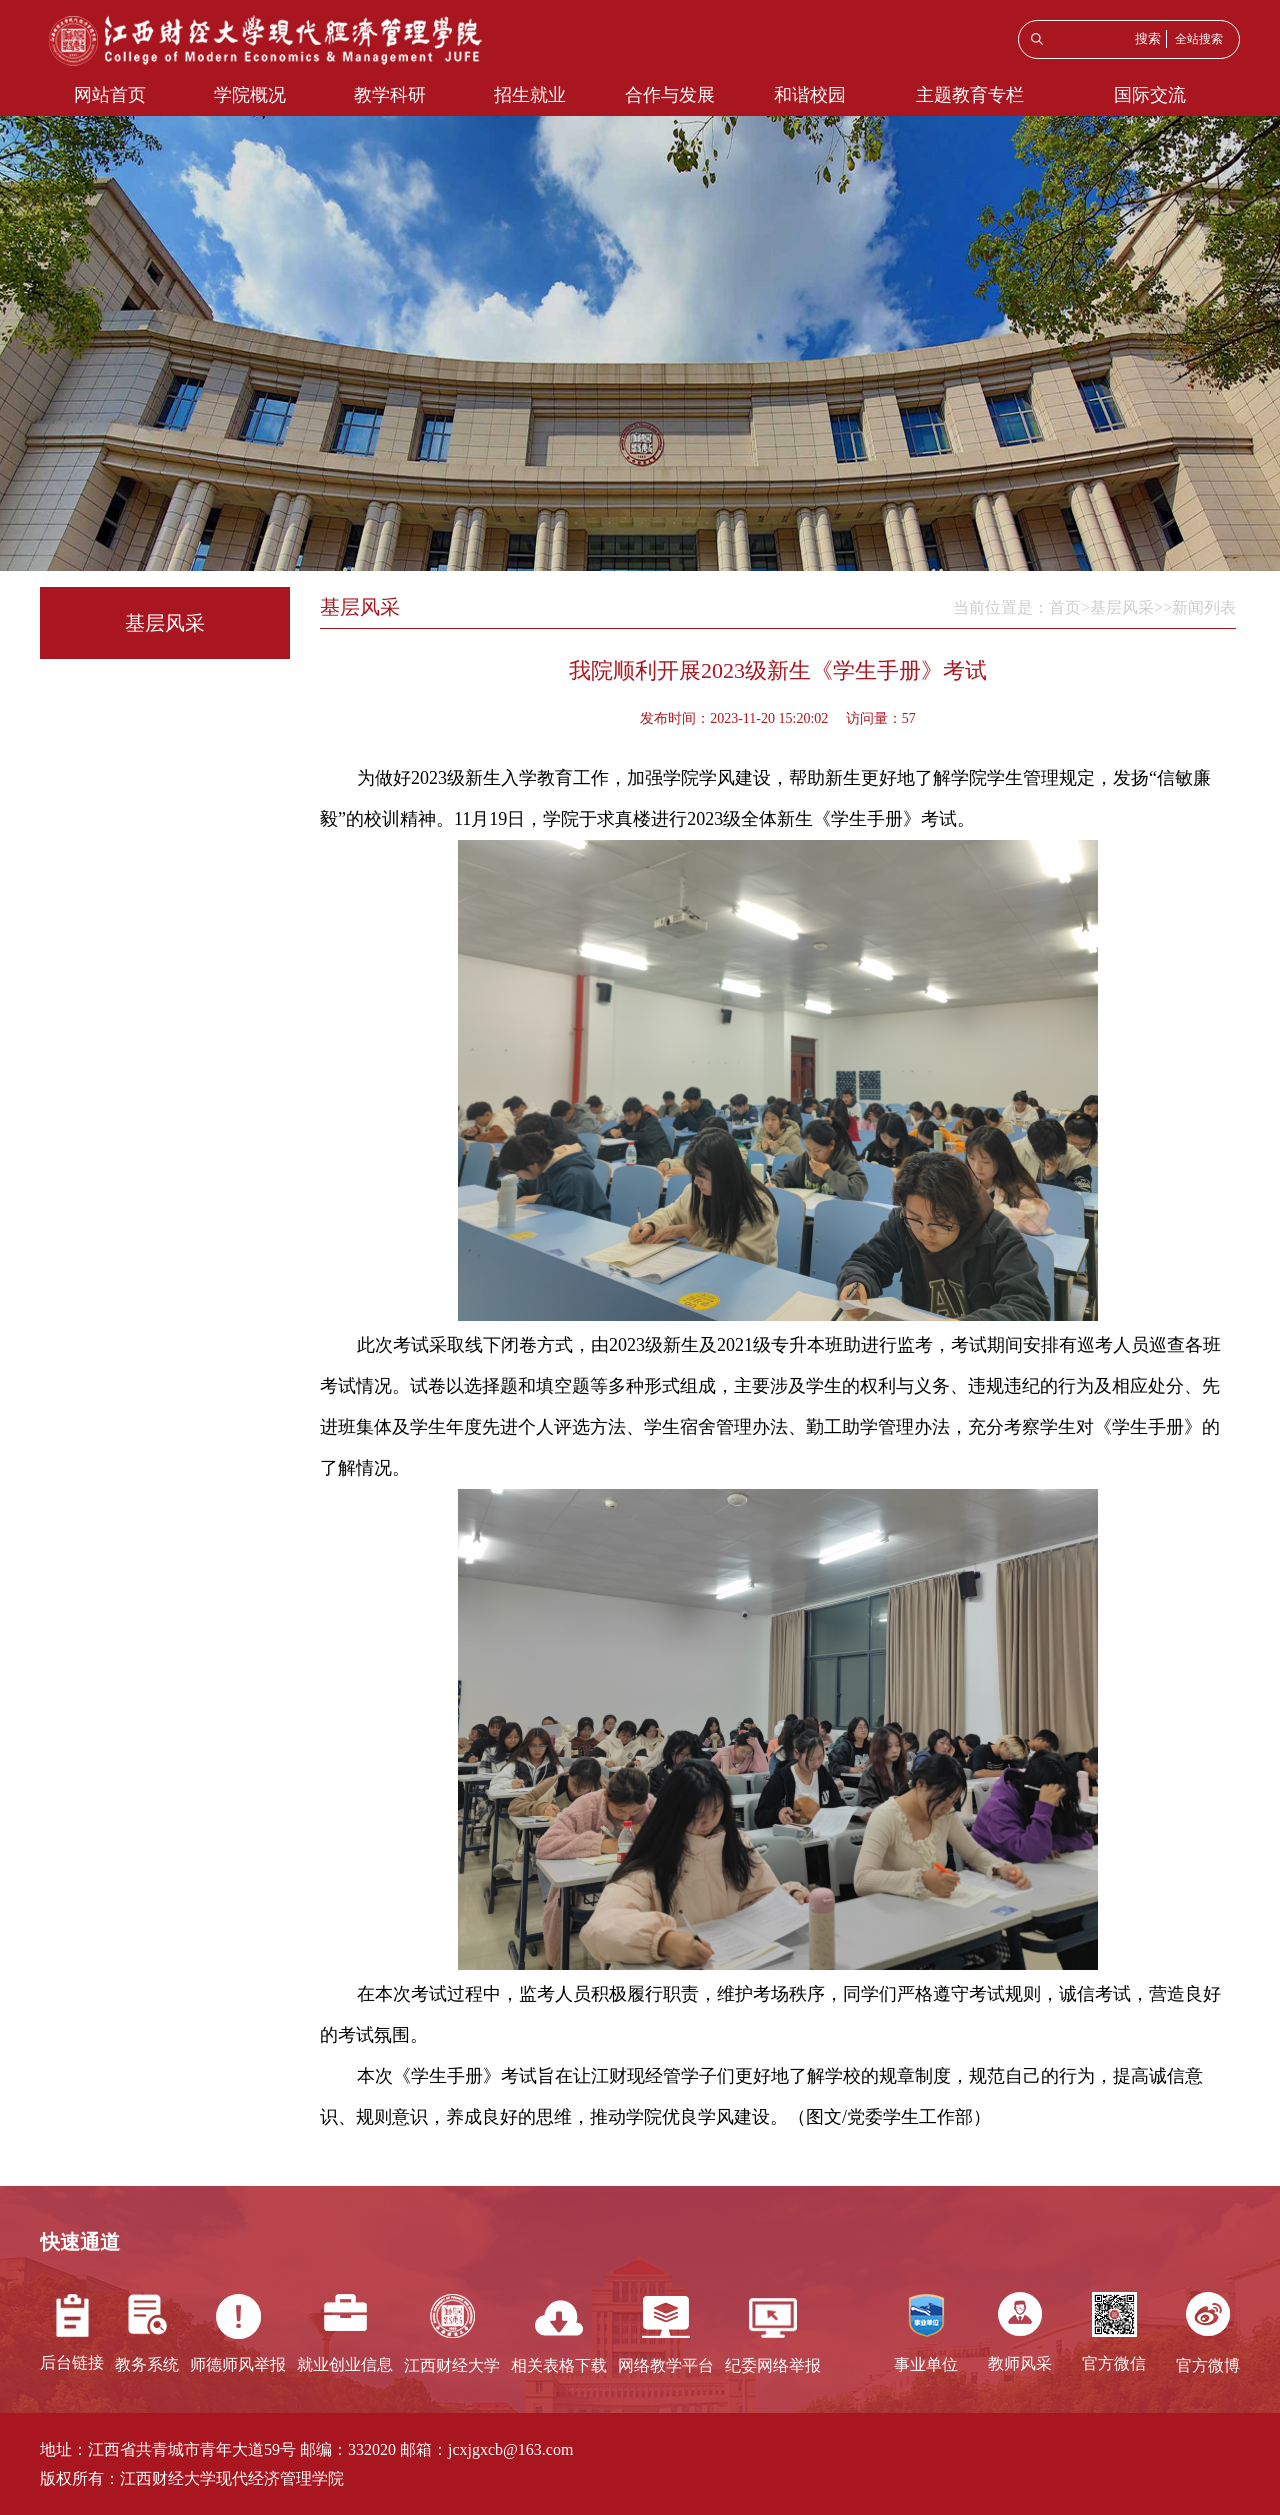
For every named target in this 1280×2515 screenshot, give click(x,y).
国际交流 (1150, 95)
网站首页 (110, 95)
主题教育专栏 (970, 95)
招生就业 (530, 95)
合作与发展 (670, 95)
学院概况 (250, 95)
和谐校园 (810, 95)
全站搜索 (1199, 39)
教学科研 (390, 95)
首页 (1065, 607)
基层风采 (1122, 607)
